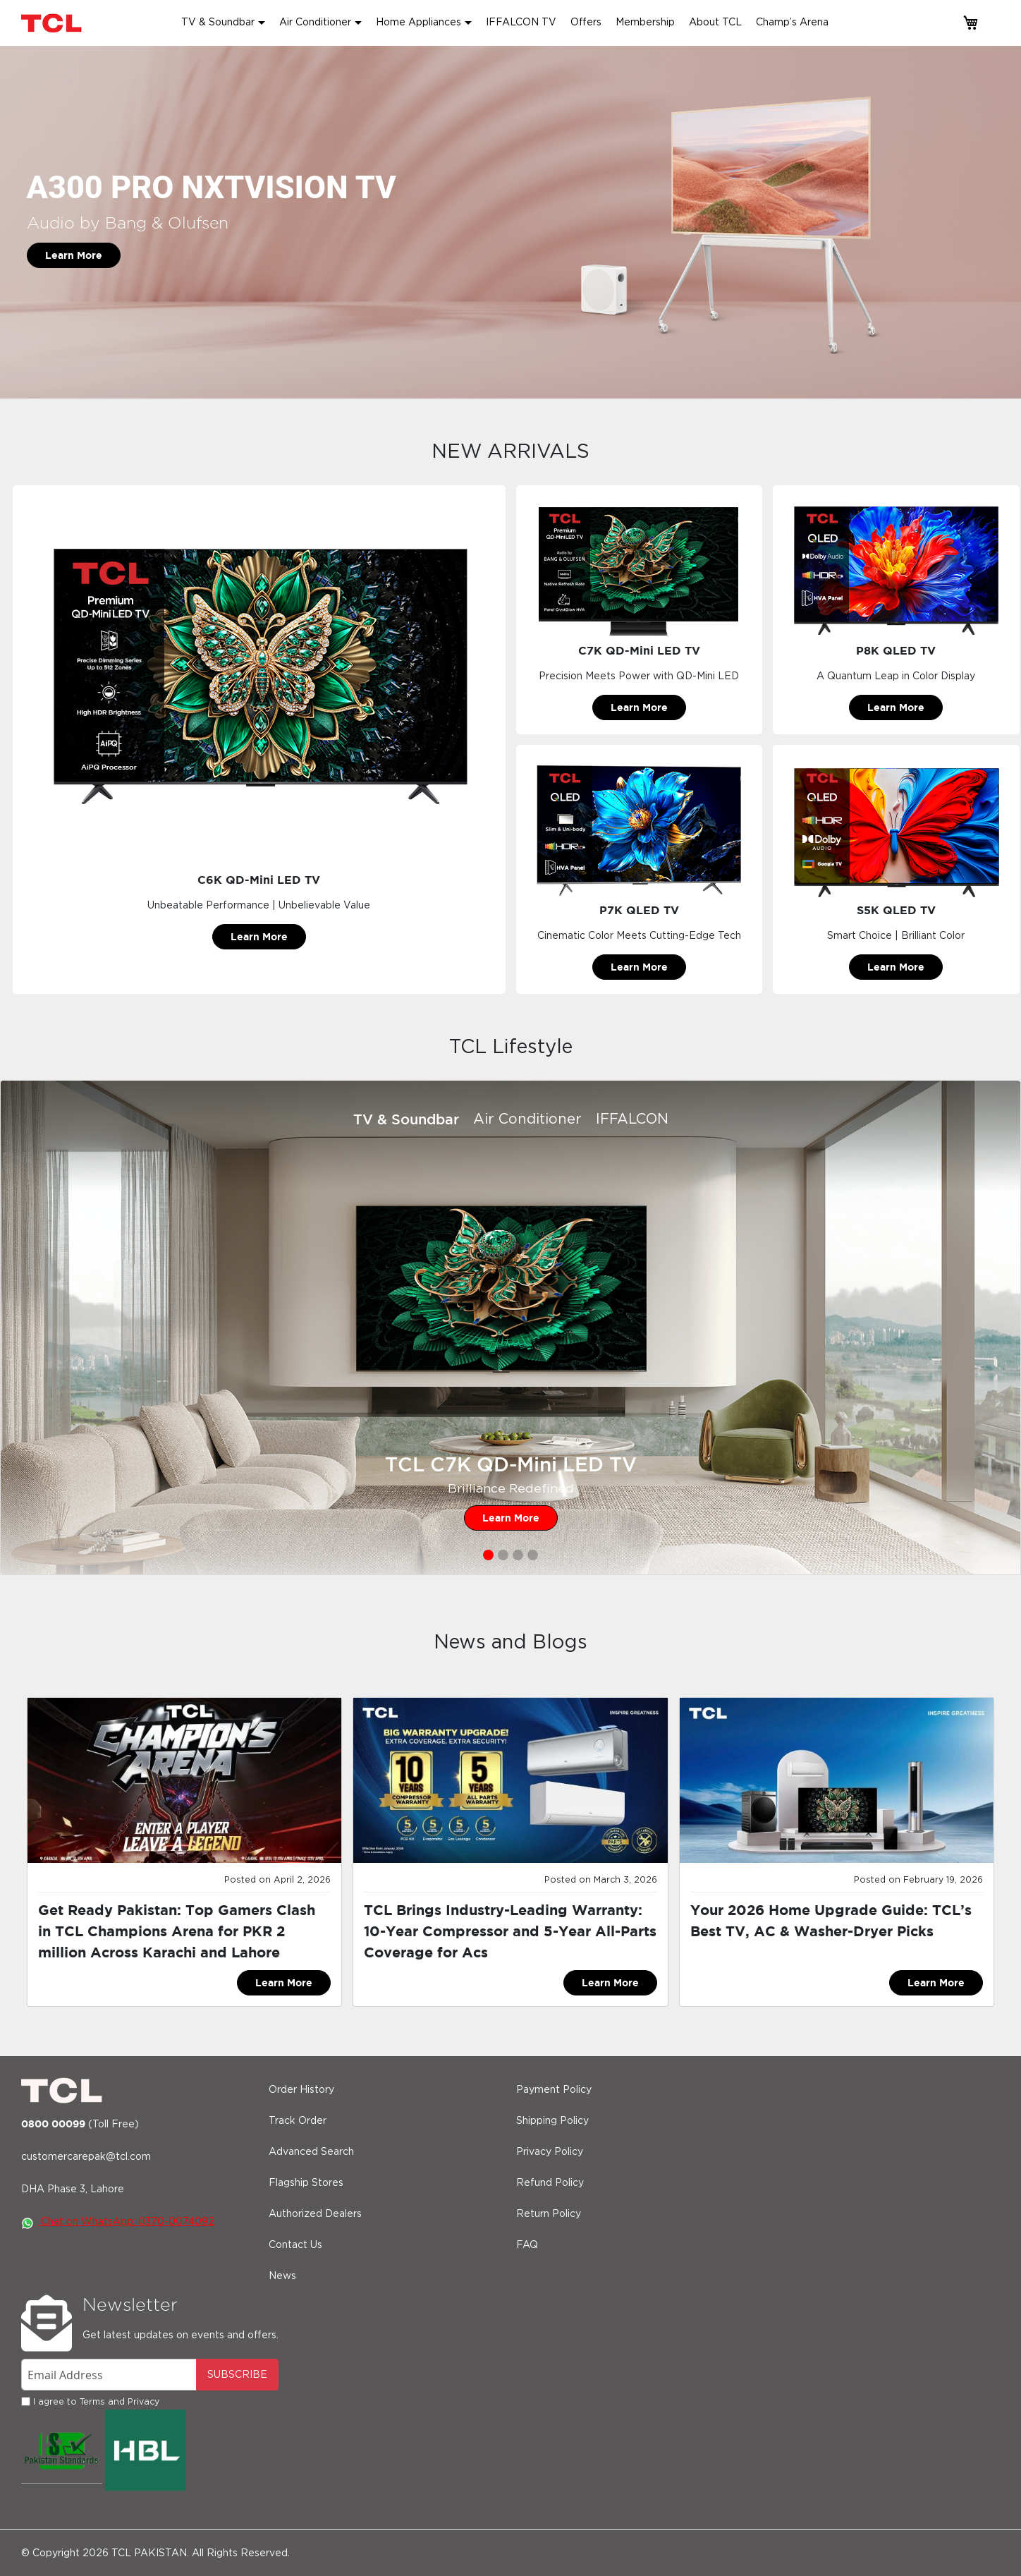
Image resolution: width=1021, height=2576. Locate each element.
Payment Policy (554, 2090)
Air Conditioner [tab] (527, 1119)
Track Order (297, 2121)
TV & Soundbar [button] (218, 23)
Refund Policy (550, 2183)
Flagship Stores (306, 2183)
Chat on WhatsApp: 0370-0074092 (117, 2222)
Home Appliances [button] (418, 23)
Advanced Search (311, 2152)
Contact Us (295, 2245)
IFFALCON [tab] (632, 1119)
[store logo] (53, 23)
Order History (301, 2090)
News (282, 2276)
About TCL (715, 23)
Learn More (73, 255)
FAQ (527, 2245)
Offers (585, 23)
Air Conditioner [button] (315, 23)
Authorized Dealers (315, 2214)
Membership (645, 23)
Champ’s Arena (792, 23)
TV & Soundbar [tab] (406, 1119)
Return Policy (548, 2214)
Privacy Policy (549, 2152)
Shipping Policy (552, 2121)
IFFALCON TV (521, 23)
